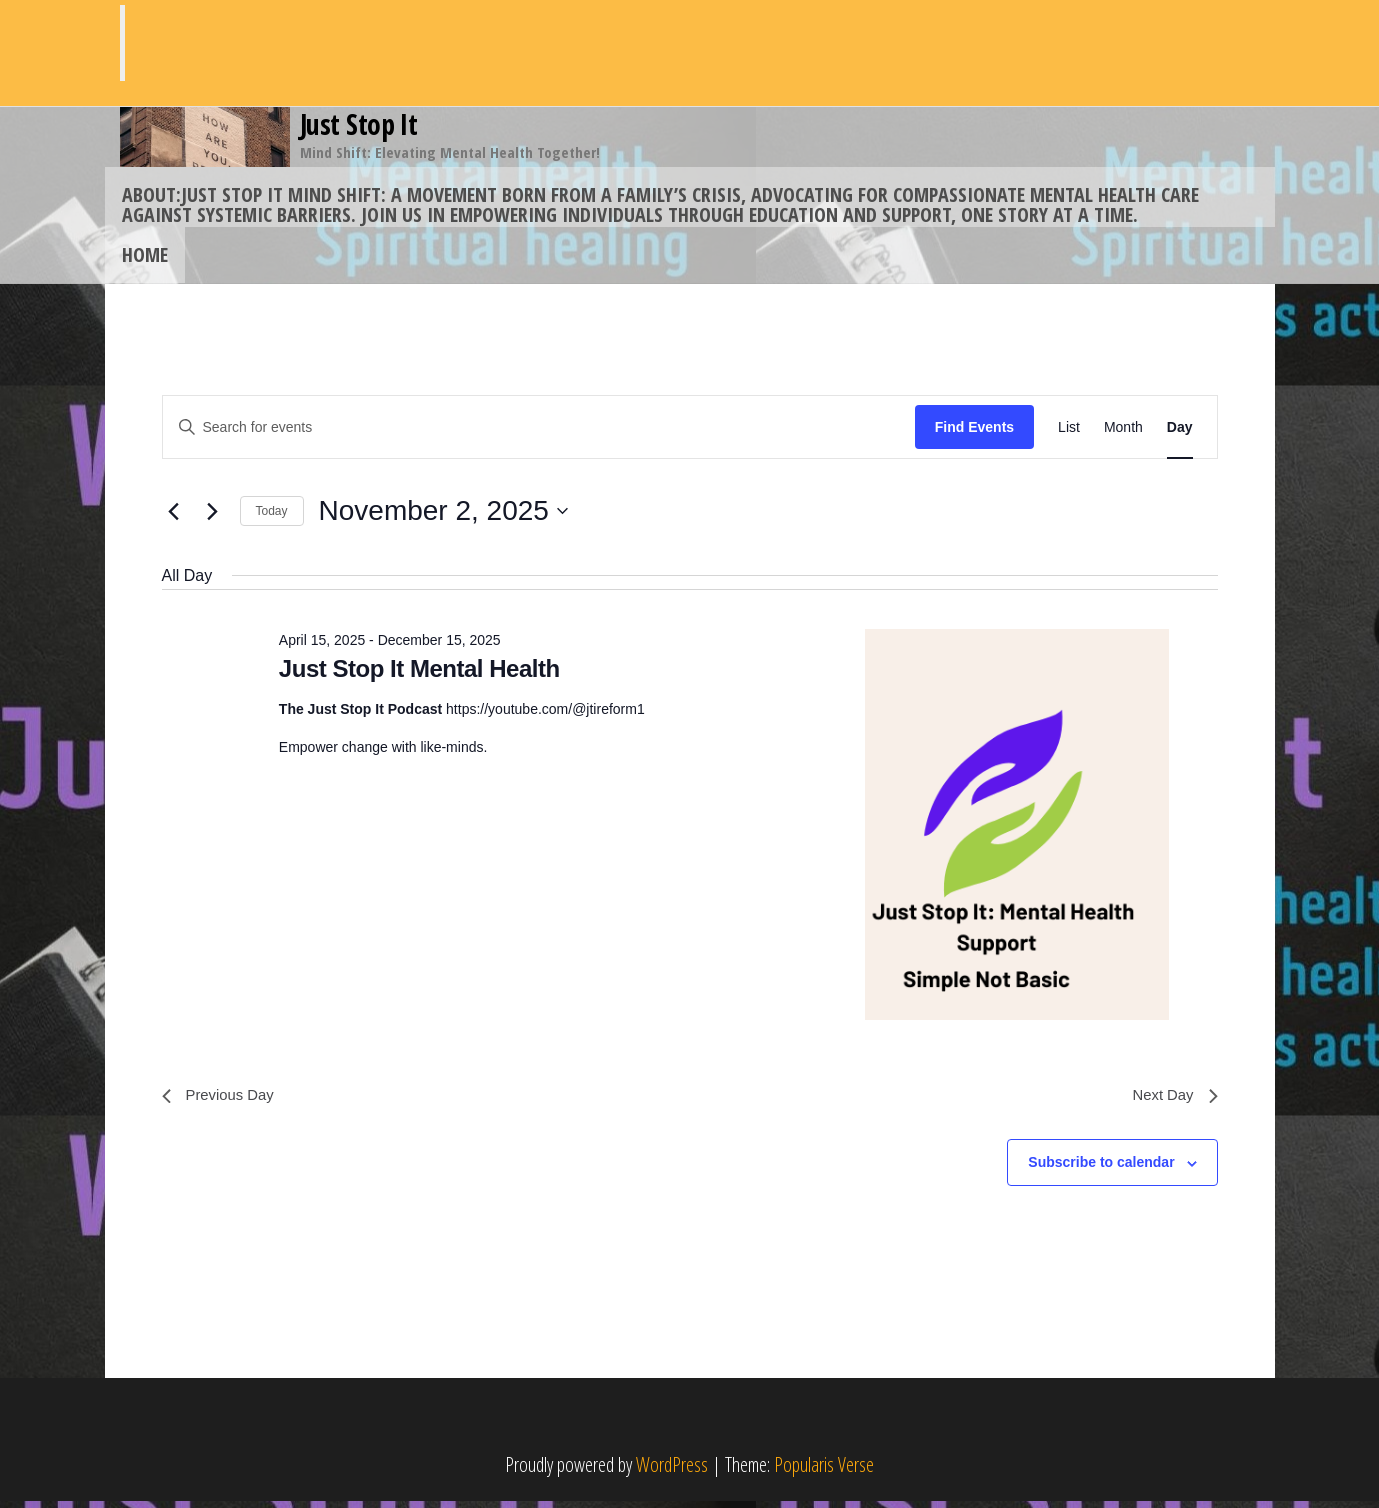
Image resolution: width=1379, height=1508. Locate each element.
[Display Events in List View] (1069, 431)
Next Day (1173, 1101)
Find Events (974, 431)
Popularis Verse (824, 1471)
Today (272, 515)
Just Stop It (358, 124)
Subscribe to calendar (1101, 1170)
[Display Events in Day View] (1180, 431)
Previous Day (221, 1101)
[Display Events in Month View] (1123, 431)
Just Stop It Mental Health (419, 672)
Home (143, 256)
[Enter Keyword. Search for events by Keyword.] (539, 431)
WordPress (672, 1471)
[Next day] (213, 516)
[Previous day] (174, 516)
